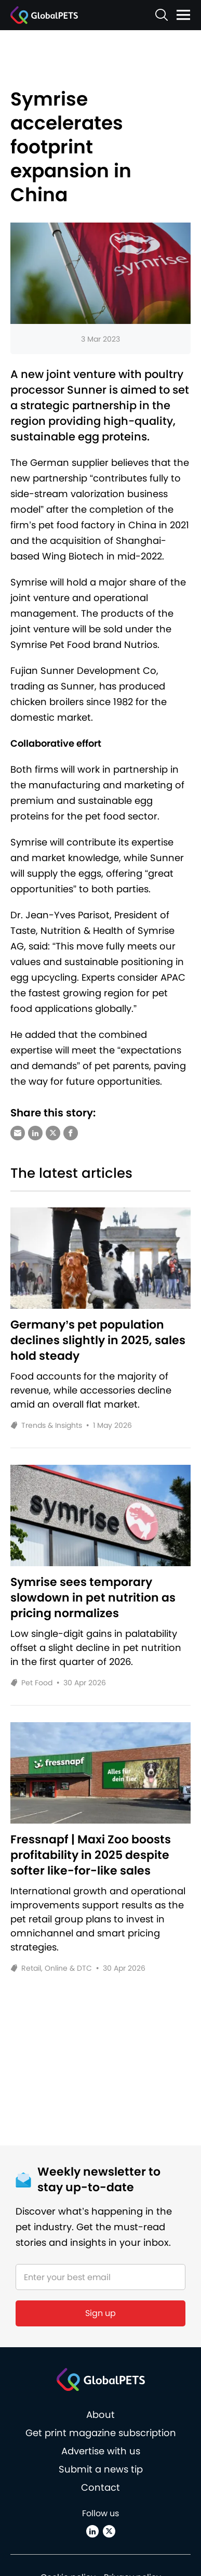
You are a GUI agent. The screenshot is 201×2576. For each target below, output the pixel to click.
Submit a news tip (101, 2469)
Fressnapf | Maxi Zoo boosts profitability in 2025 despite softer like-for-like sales (90, 1855)
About (100, 2414)
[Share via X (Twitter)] (53, 1133)
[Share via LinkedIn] (35, 1133)
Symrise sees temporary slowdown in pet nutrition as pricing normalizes (93, 1598)
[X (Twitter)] (109, 2531)
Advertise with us (100, 2450)
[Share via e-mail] (17, 1133)
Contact (100, 2487)
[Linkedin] (92, 2531)
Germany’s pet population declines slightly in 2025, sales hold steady (97, 1340)
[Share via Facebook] (70, 1133)
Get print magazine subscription (100, 2432)
